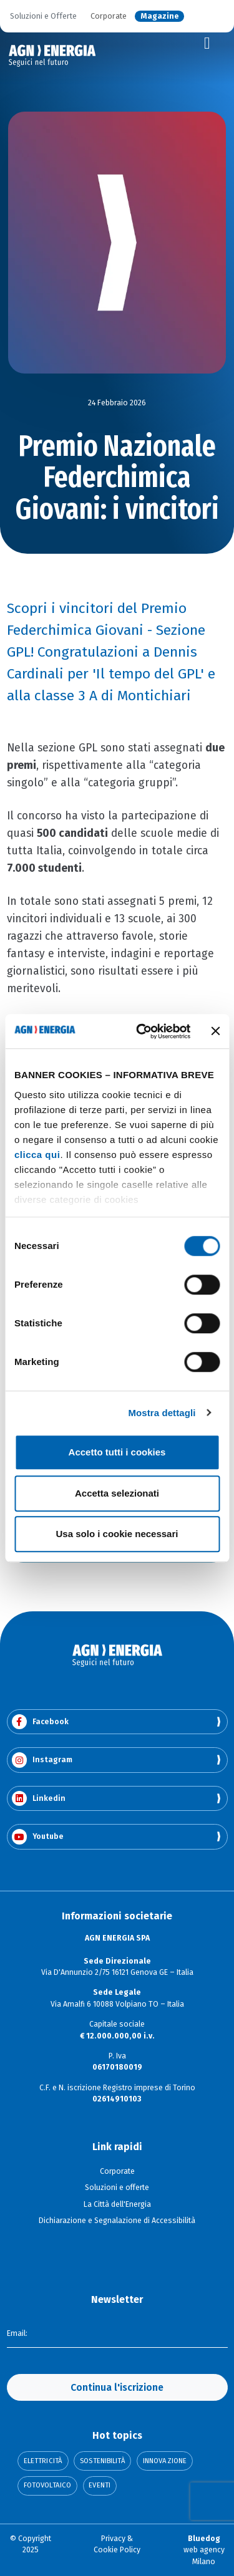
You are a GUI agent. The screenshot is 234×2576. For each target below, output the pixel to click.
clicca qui (37, 1154)
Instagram (42, 1760)
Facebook (40, 1722)
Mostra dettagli (161, 1412)
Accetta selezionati (117, 1493)
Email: (17, 2333)
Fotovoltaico (47, 2485)
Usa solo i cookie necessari (117, 1533)
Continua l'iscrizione (117, 2387)
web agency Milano (204, 2550)
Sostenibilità (102, 2461)
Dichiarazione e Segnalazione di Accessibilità (117, 2220)
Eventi (99, 2485)
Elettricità (43, 2461)
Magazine (159, 16)
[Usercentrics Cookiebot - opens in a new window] (141, 1031)
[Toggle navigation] (207, 44)
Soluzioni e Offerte (43, 16)
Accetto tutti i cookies (117, 1452)
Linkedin (39, 1799)
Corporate (108, 16)
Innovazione (165, 2461)
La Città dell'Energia (117, 2204)
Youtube (38, 1837)
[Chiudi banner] (215, 1031)
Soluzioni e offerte (117, 2187)
